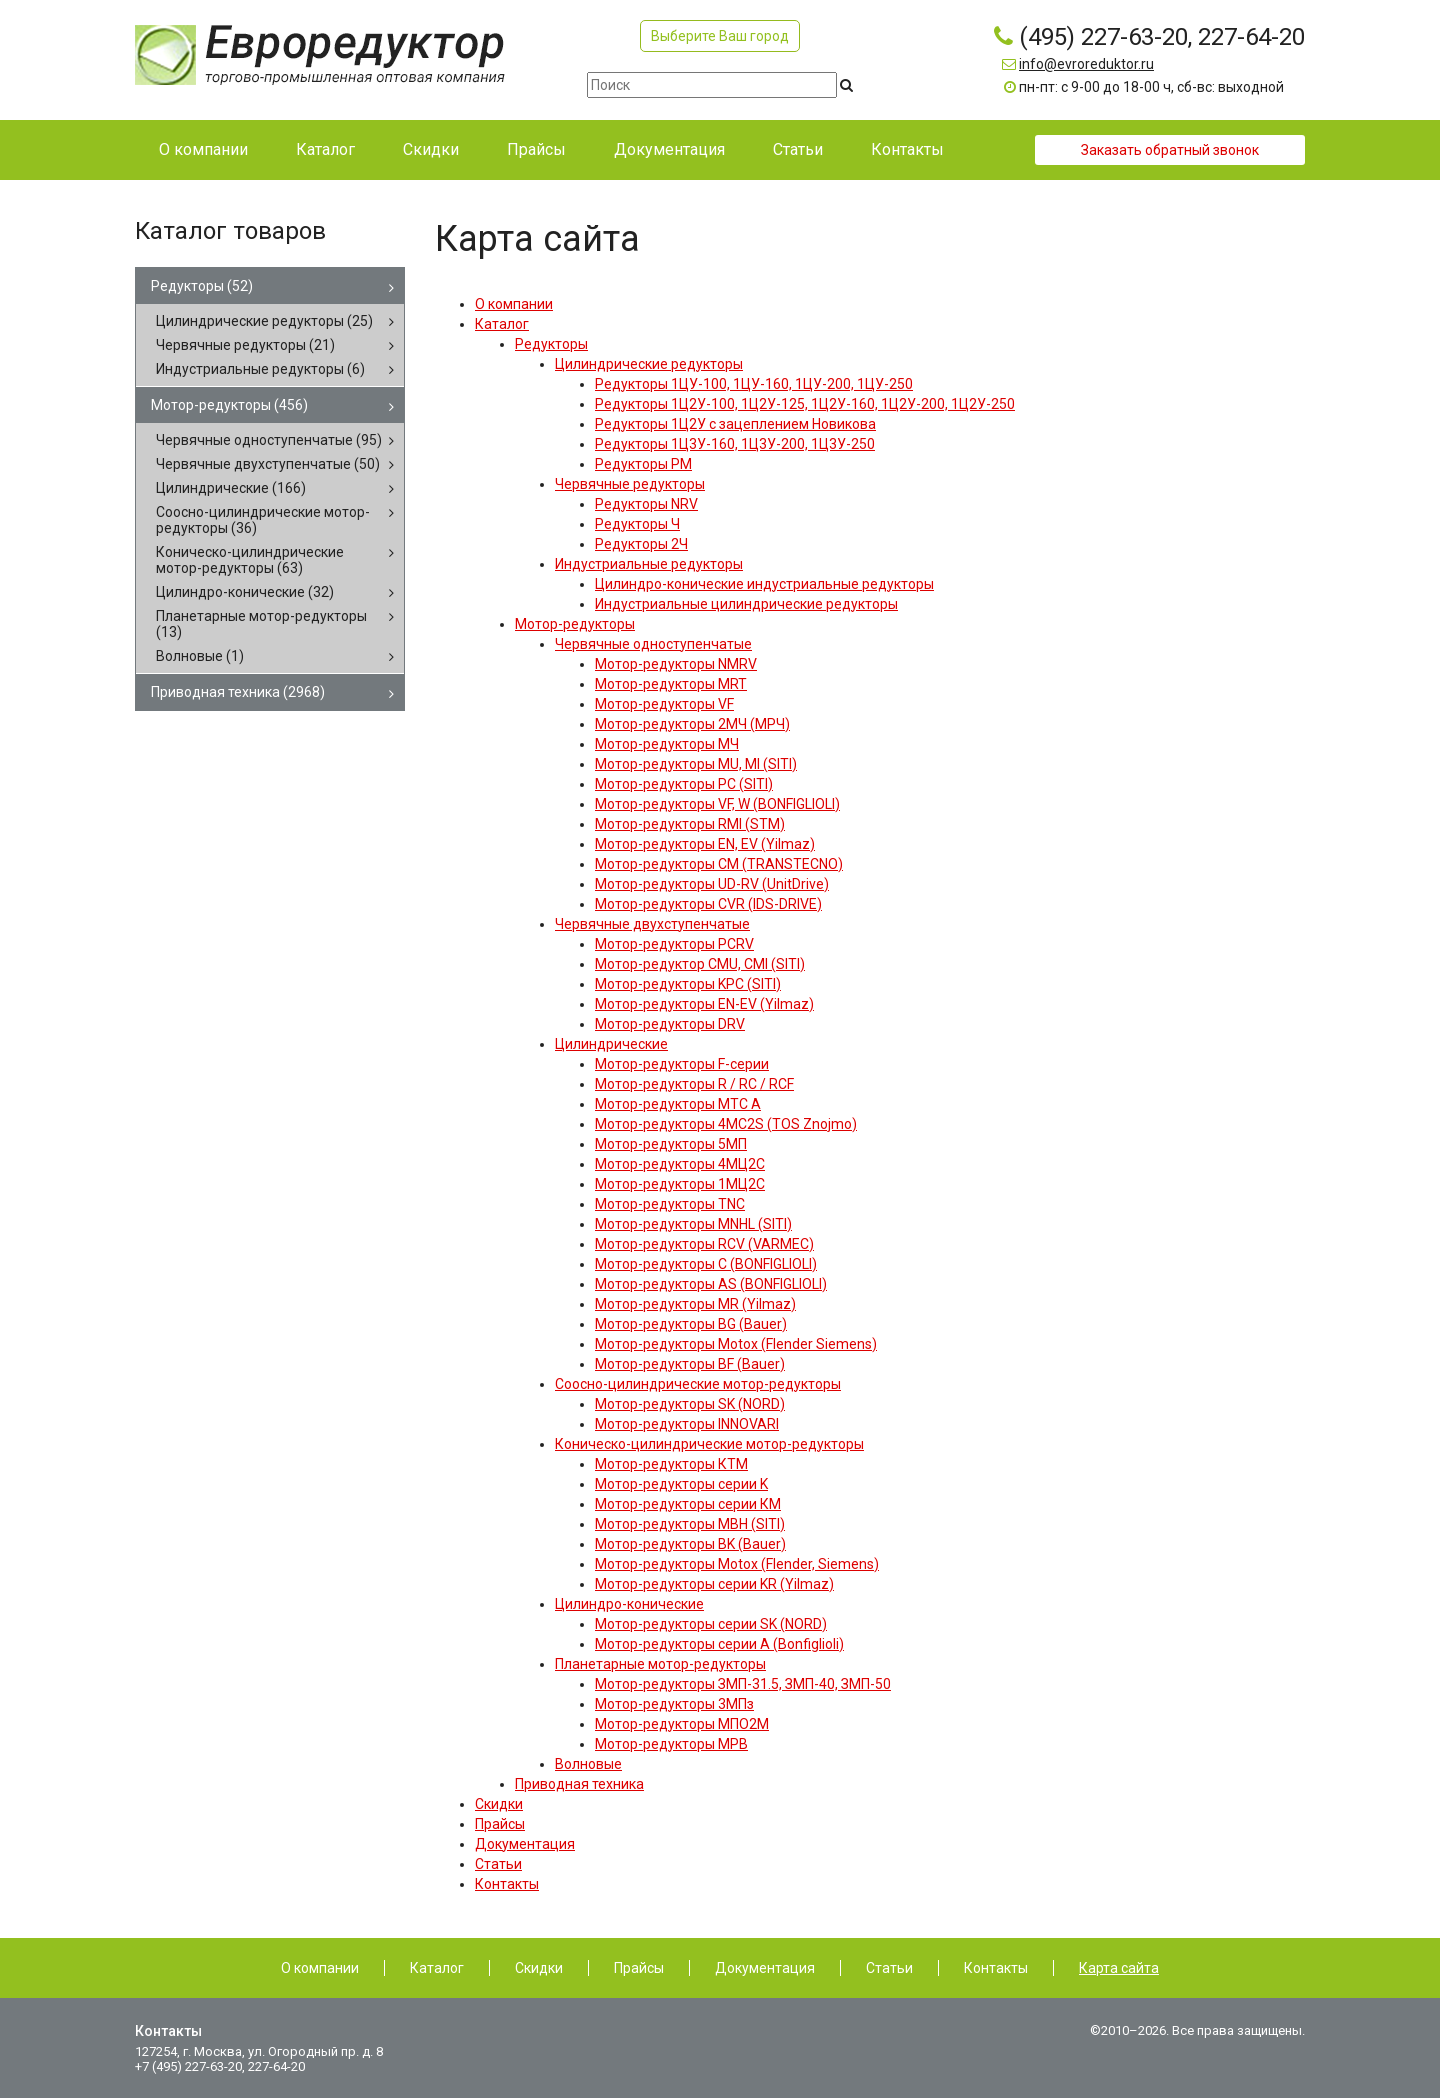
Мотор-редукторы (229, 405)
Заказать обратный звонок (1170, 150)
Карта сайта (1119, 1968)
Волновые (200, 656)
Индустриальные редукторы (260, 369)
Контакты (996, 1968)
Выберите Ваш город (720, 36)
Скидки (539, 1968)
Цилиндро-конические (245, 592)
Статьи (889, 1968)
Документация (765, 1968)
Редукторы (202, 286)
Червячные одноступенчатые (269, 440)
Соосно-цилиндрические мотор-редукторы (263, 520)
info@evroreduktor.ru (1086, 64)
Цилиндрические (231, 488)
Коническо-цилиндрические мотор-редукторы (250, 560)
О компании (320, 1968)
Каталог (437, 1968)
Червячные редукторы (245, 345)
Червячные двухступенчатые (268, 464)
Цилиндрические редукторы (264, 321)
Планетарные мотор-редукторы (261, 624)
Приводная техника (238, 692)
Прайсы (639, 1968)
